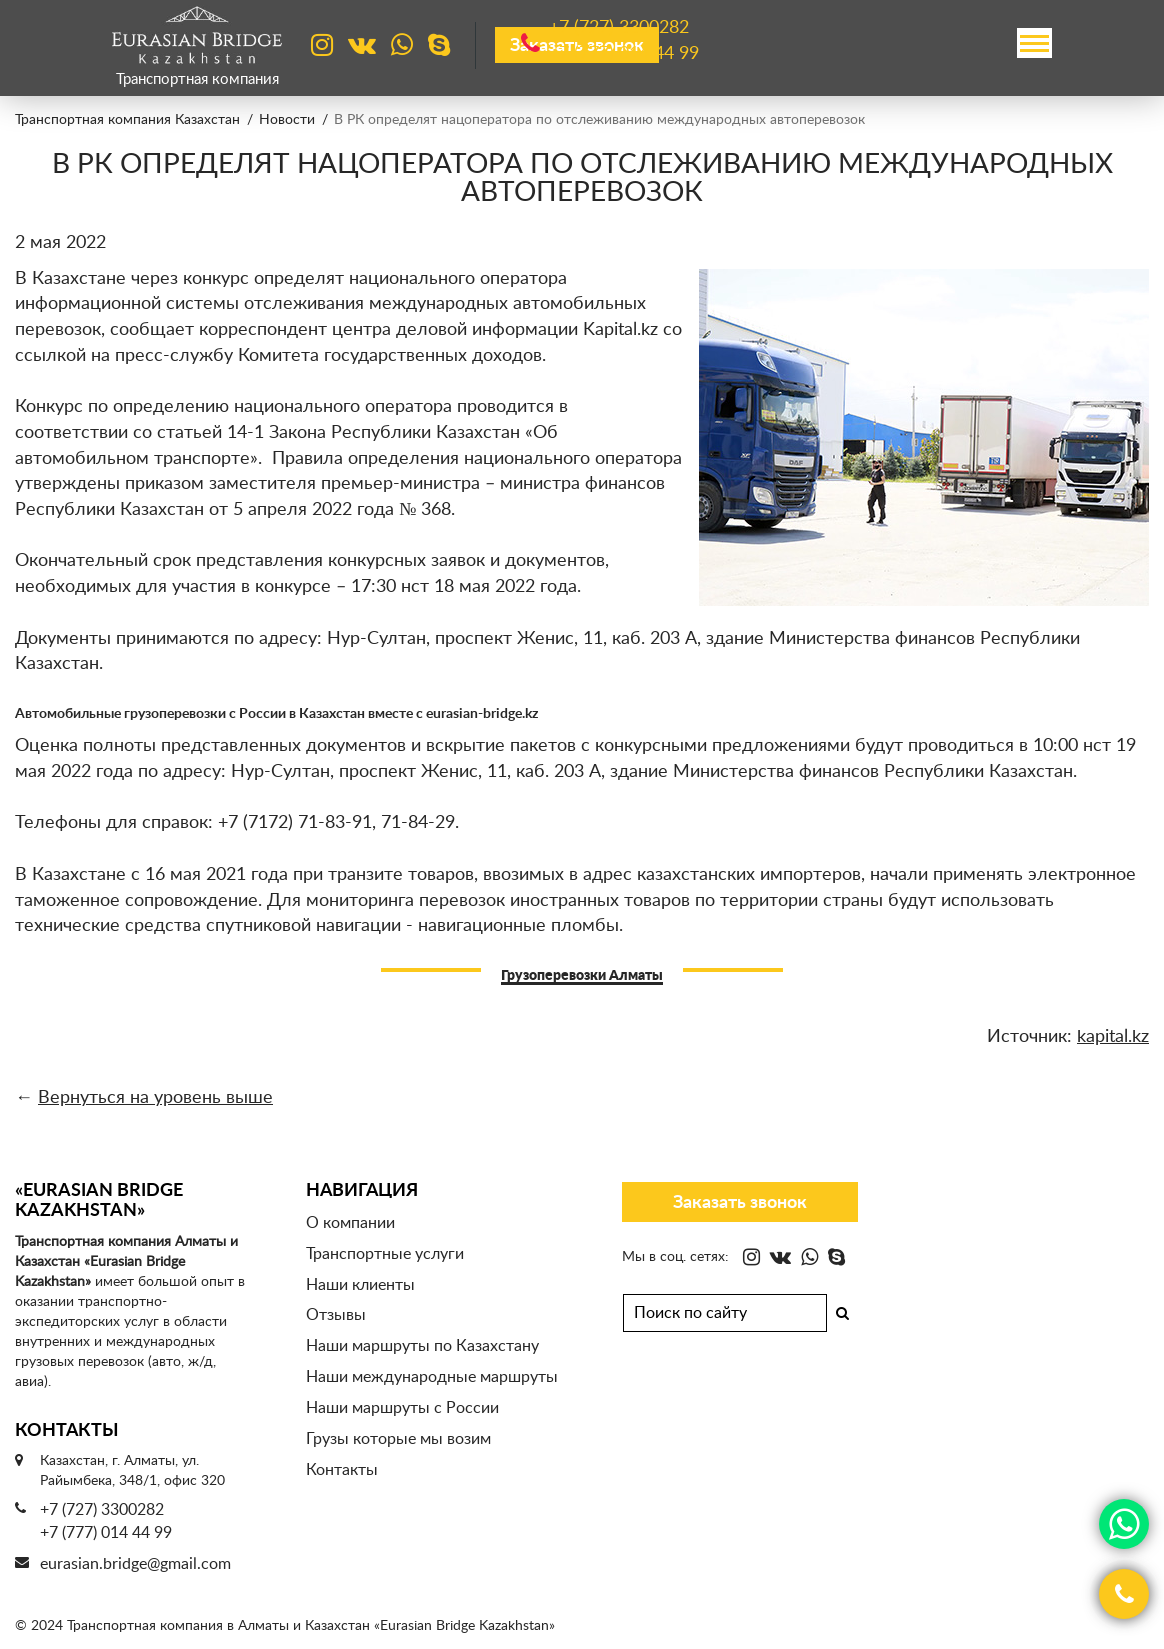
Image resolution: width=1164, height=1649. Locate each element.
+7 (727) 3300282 (102, 1510)
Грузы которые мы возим (398, 1439)
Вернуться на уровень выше (155, 1098)
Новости (287, 120)
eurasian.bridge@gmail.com (135, 1564)
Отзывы (336, 1315)
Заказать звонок (740, 1203)
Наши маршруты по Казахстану (422, 1346)
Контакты (342, 1470)
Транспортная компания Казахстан (127, 120)
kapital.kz (1113, 1037)
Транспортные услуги (385, 1254)
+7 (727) (619, 29)
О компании (350, 1223)
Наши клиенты (360, 1285)
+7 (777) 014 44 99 (106, 1533)
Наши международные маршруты (432, 1377)
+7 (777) (624, 54)
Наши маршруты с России (402, 1408)
